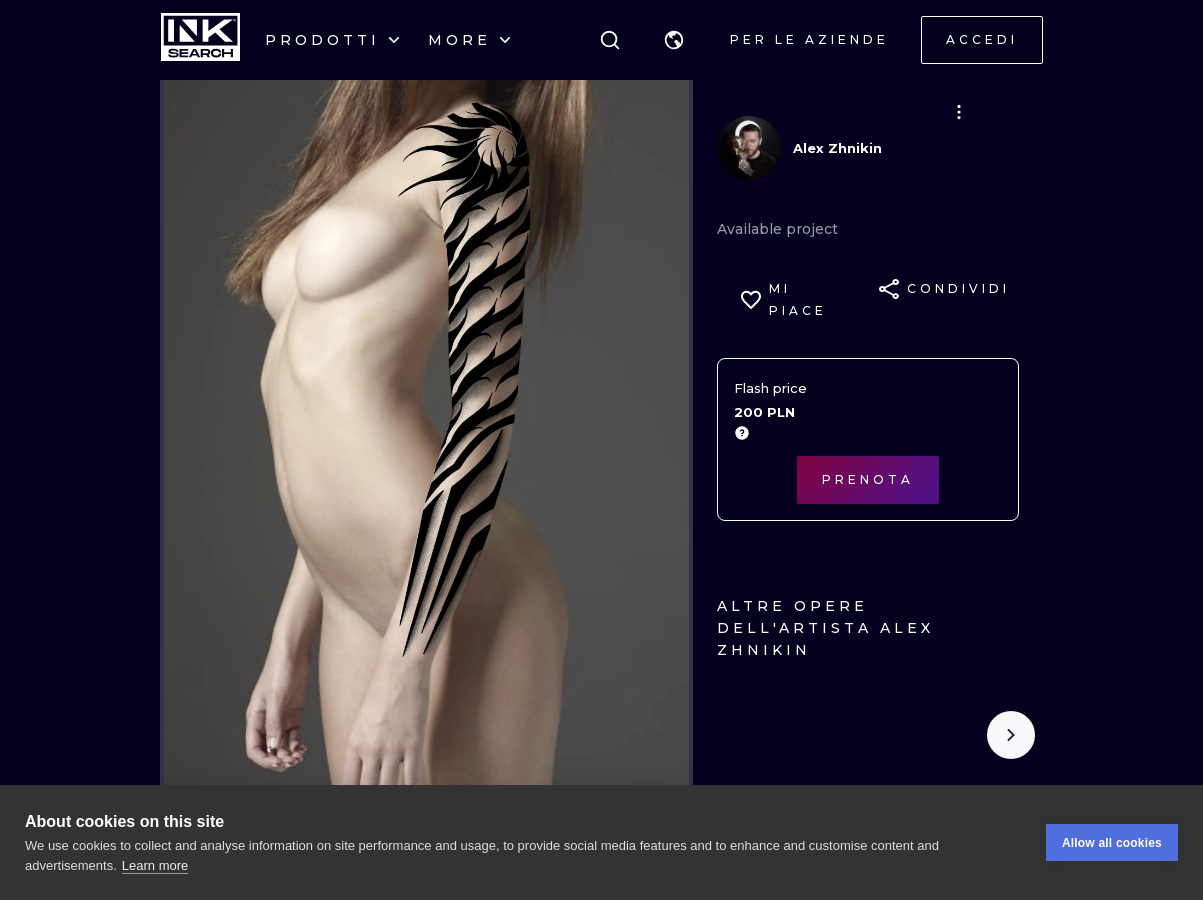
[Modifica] (959, 112)
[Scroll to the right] (1011, 735)
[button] (674, 40)
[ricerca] (610, 40)
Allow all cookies (1112, 843)
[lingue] (674, 40)
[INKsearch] (200, 40)
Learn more (155, 865)
